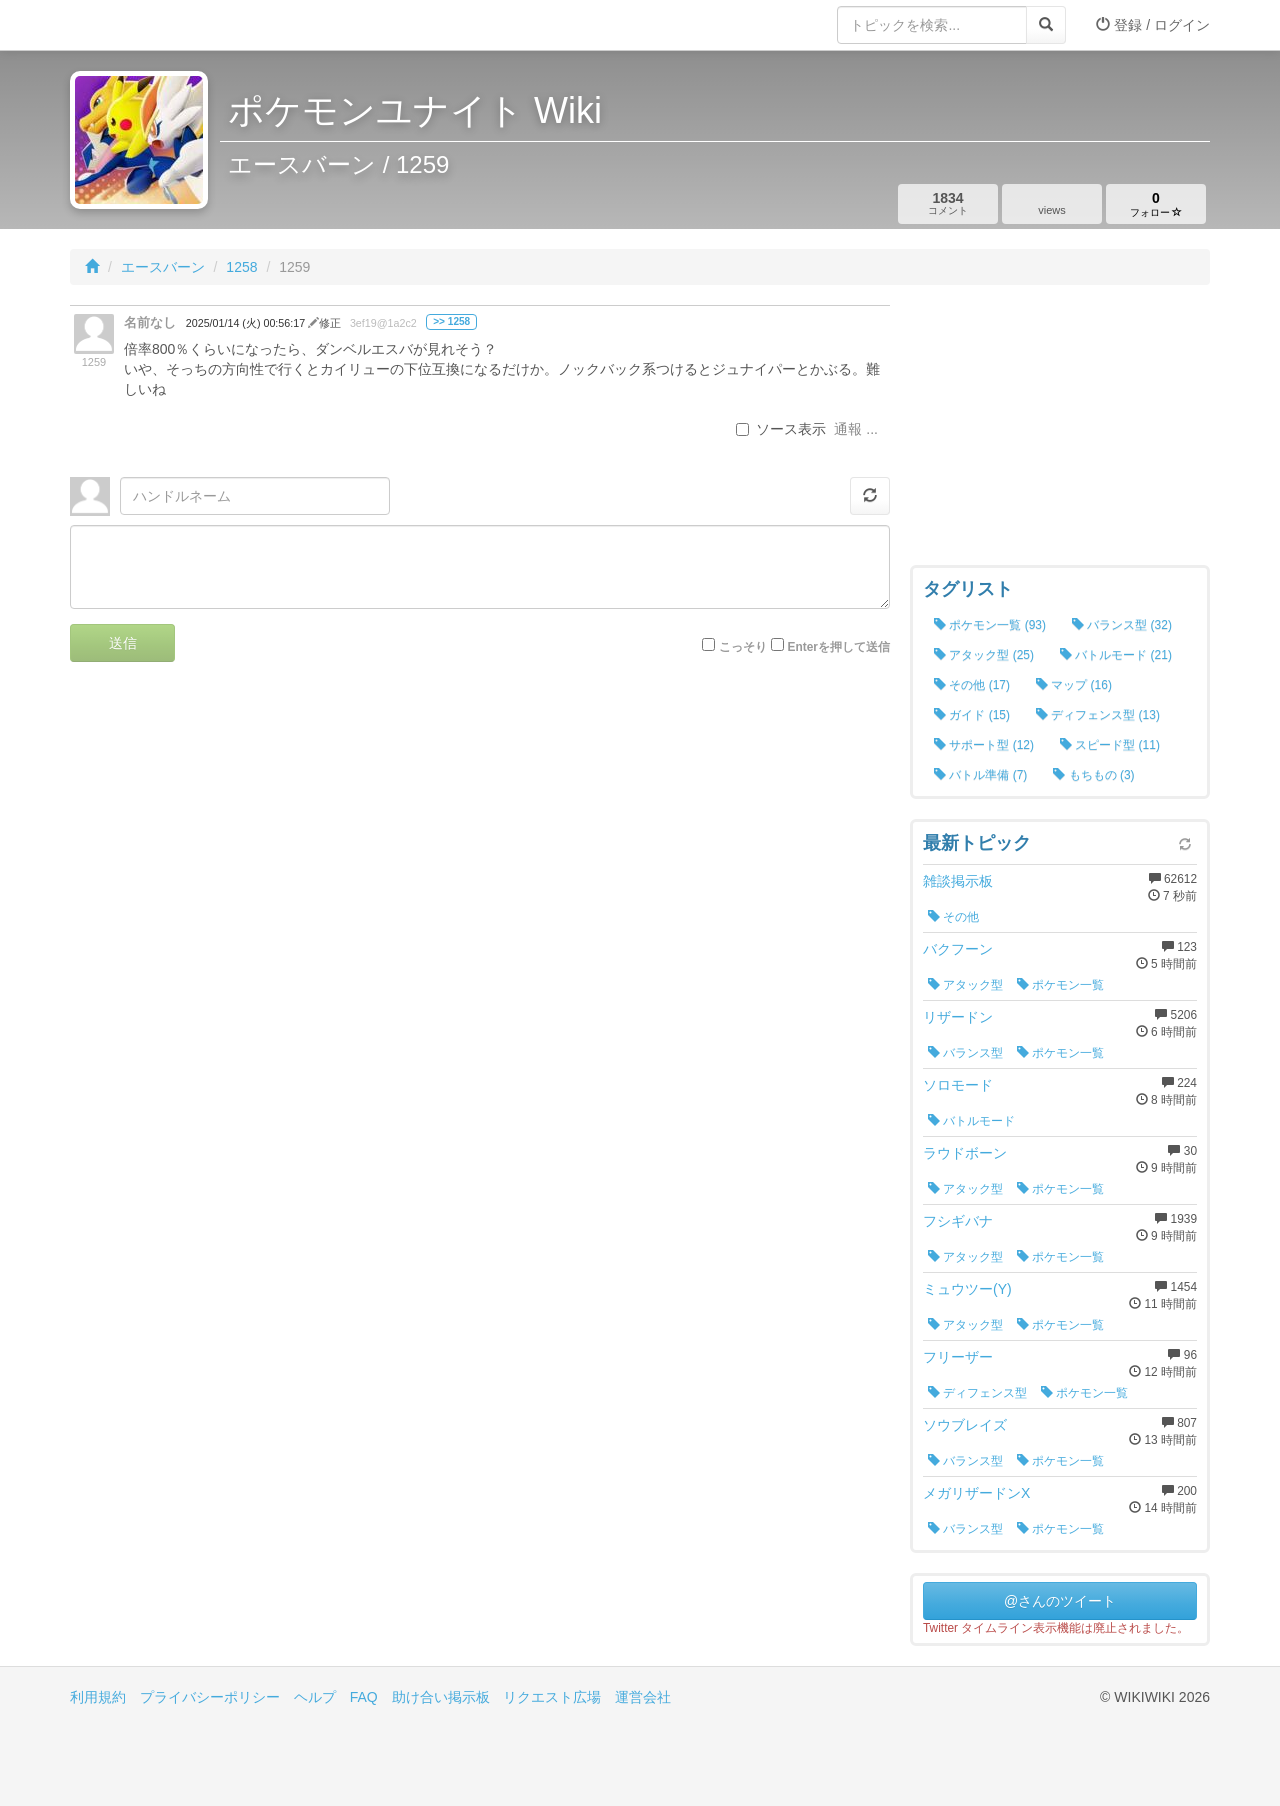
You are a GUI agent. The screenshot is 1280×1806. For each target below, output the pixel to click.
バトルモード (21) (1116, 655)
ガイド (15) (972, 715)
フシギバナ (958, 1221)
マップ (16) (1074, 685)
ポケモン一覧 (1060, 985)
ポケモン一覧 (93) (990, 625)
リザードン (958, 1017)
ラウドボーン (965, 1153)
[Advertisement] (1060, 430)
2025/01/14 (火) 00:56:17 (247, 323)
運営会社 (643, 1697)
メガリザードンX (976, 1493)
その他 (953, 917)
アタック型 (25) (984, 655)
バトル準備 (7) (980, 775)
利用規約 (98, 1697)
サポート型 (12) (984, 745)
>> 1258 (451, 321)
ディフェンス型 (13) (1098, 715)
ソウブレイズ (965, 1425)
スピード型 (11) (1110, 745)
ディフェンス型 (977, 1393)
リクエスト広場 (552, 1697)
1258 (241, 267)
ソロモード (958, 1085)
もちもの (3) (1093, 775)
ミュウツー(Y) (967, 1289)
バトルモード (971, 1121)
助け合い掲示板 (441, 1697)
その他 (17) (972, 685)
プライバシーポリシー (210, 1697)
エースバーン (163, 267)
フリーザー (958, 1357)
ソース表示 (781, 429)
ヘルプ (315, 1697)
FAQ (364, 1697)
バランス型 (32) (1122, 625)
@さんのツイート (1060, 1601)
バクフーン (958, 949)
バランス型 (965, 1053)
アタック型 (965, 985)
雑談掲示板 (958, 881)
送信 (123, 643)
